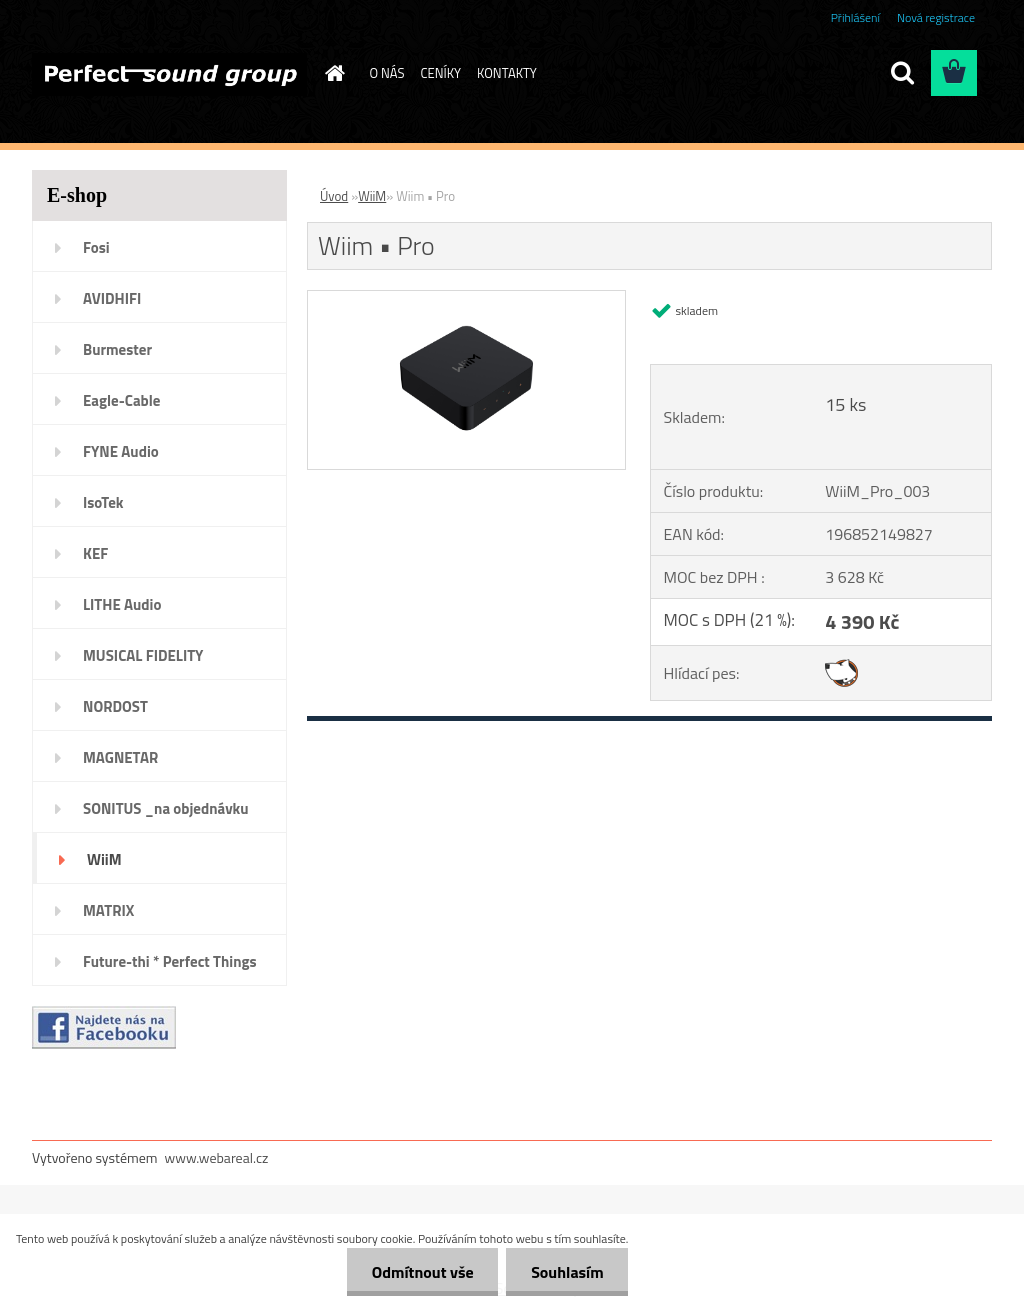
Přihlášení (855, 17)
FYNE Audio (121, 451)
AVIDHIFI (112, 298)
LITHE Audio (122, 604)
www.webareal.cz (217, 1157)
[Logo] (169, 74)
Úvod (334, 196)
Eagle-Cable (121, 400)
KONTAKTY (507, 73)
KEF (95, 553)
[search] (902, 73)
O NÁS (387, 73)
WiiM (104, 859)
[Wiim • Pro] (466, 299)
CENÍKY (440, 73)
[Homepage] (332, 73)
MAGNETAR (120, 757)
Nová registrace (936, 17)
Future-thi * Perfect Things (170, 961)
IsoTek (103, 502)
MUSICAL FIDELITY (143, 655)
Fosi (96, 247)
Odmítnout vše (422, 1272)
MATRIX (108, 910)
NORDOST (115, 706)
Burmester (117, 349)
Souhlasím (567, 1272)
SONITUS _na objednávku (166, 808)
